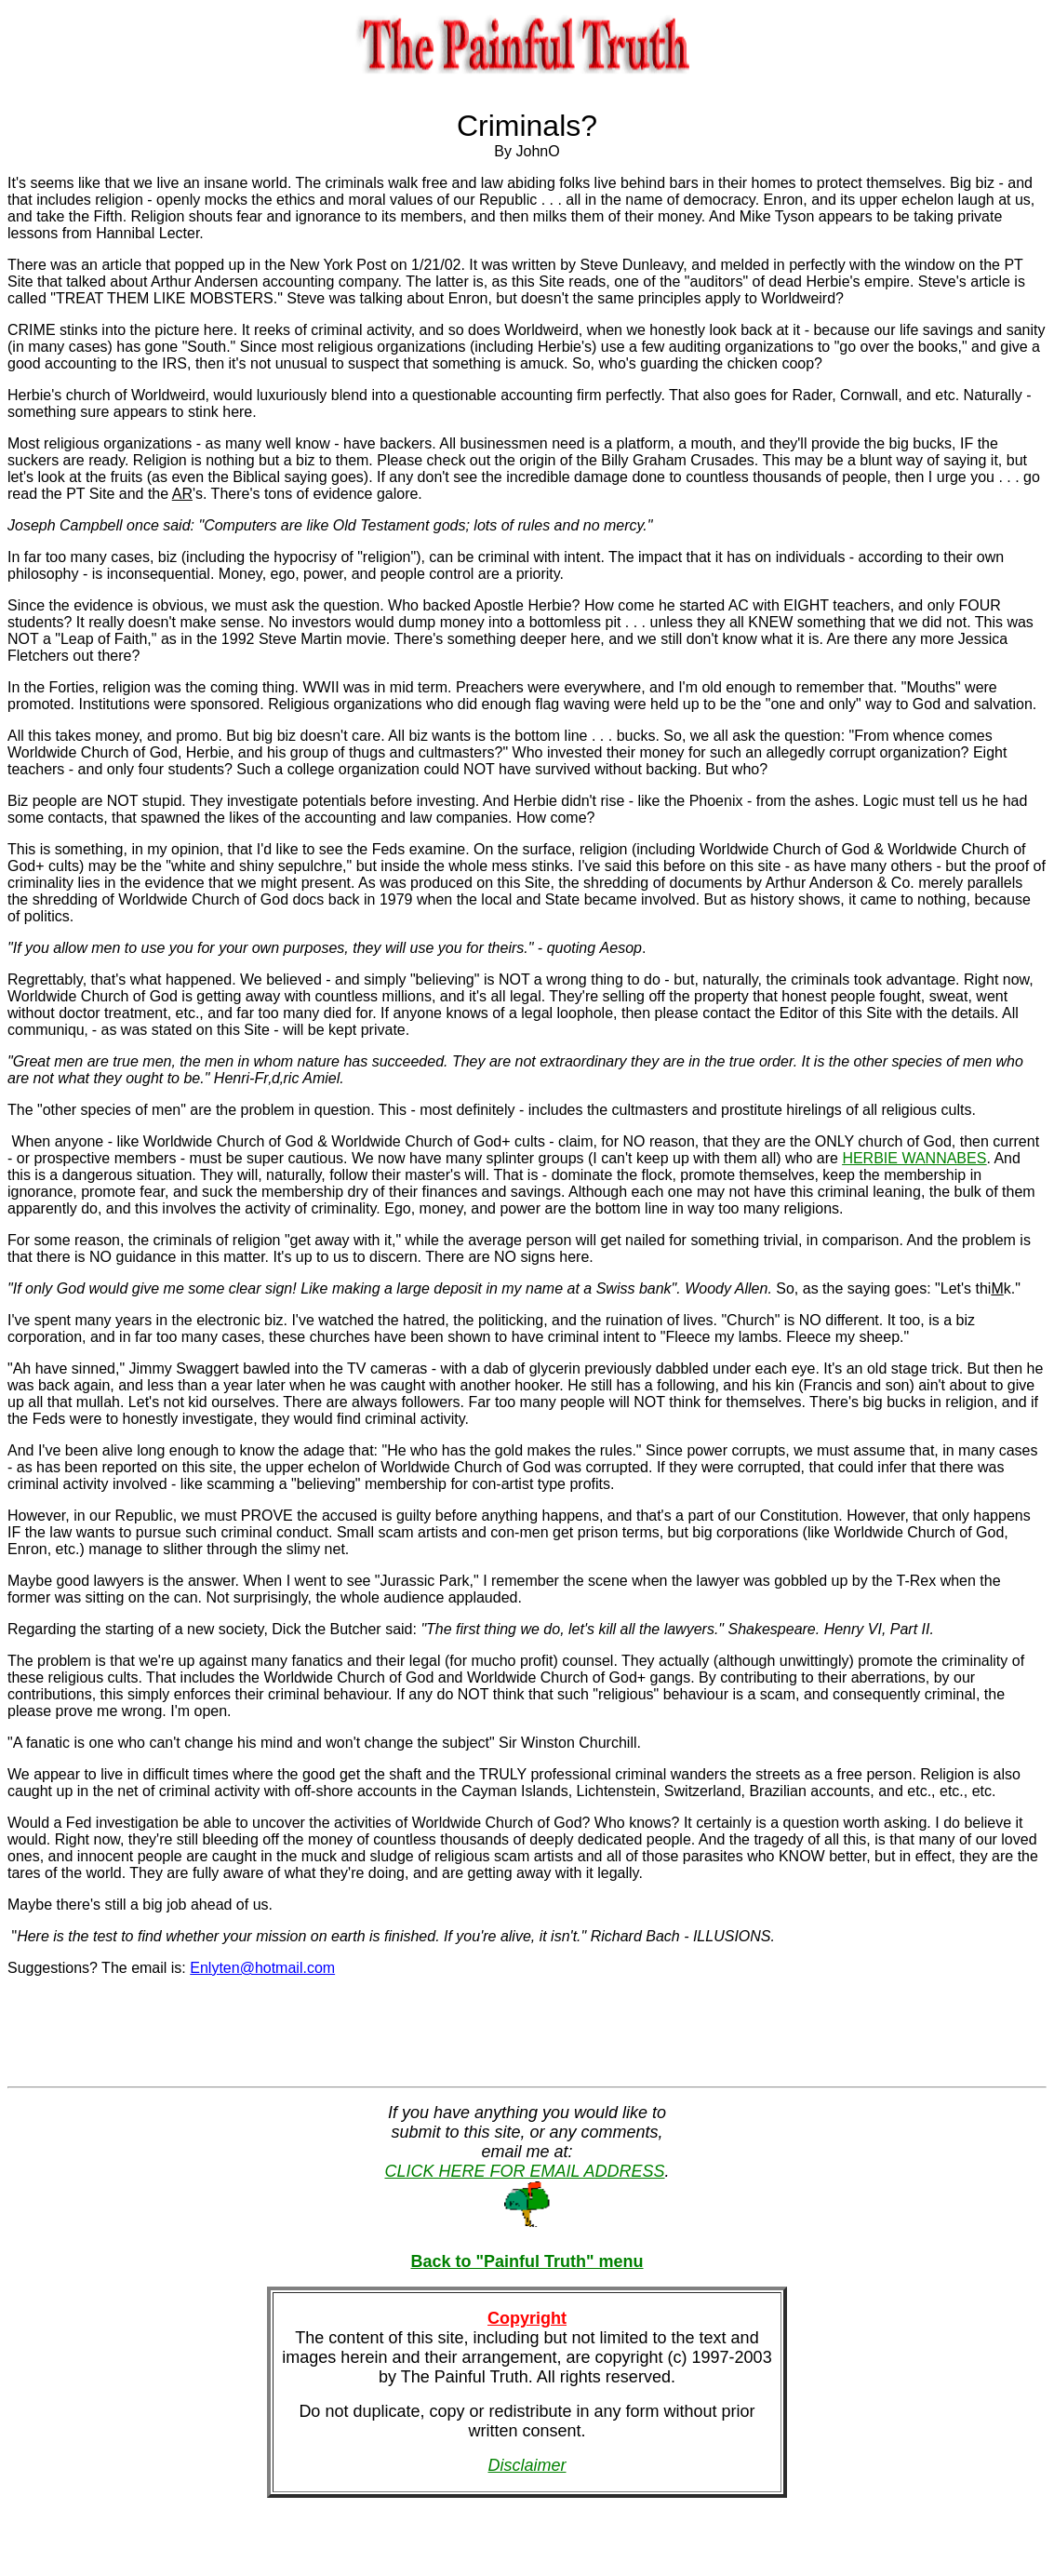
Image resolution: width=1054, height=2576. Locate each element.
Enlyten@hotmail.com (262, 1968)
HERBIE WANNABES (914, 1158)
